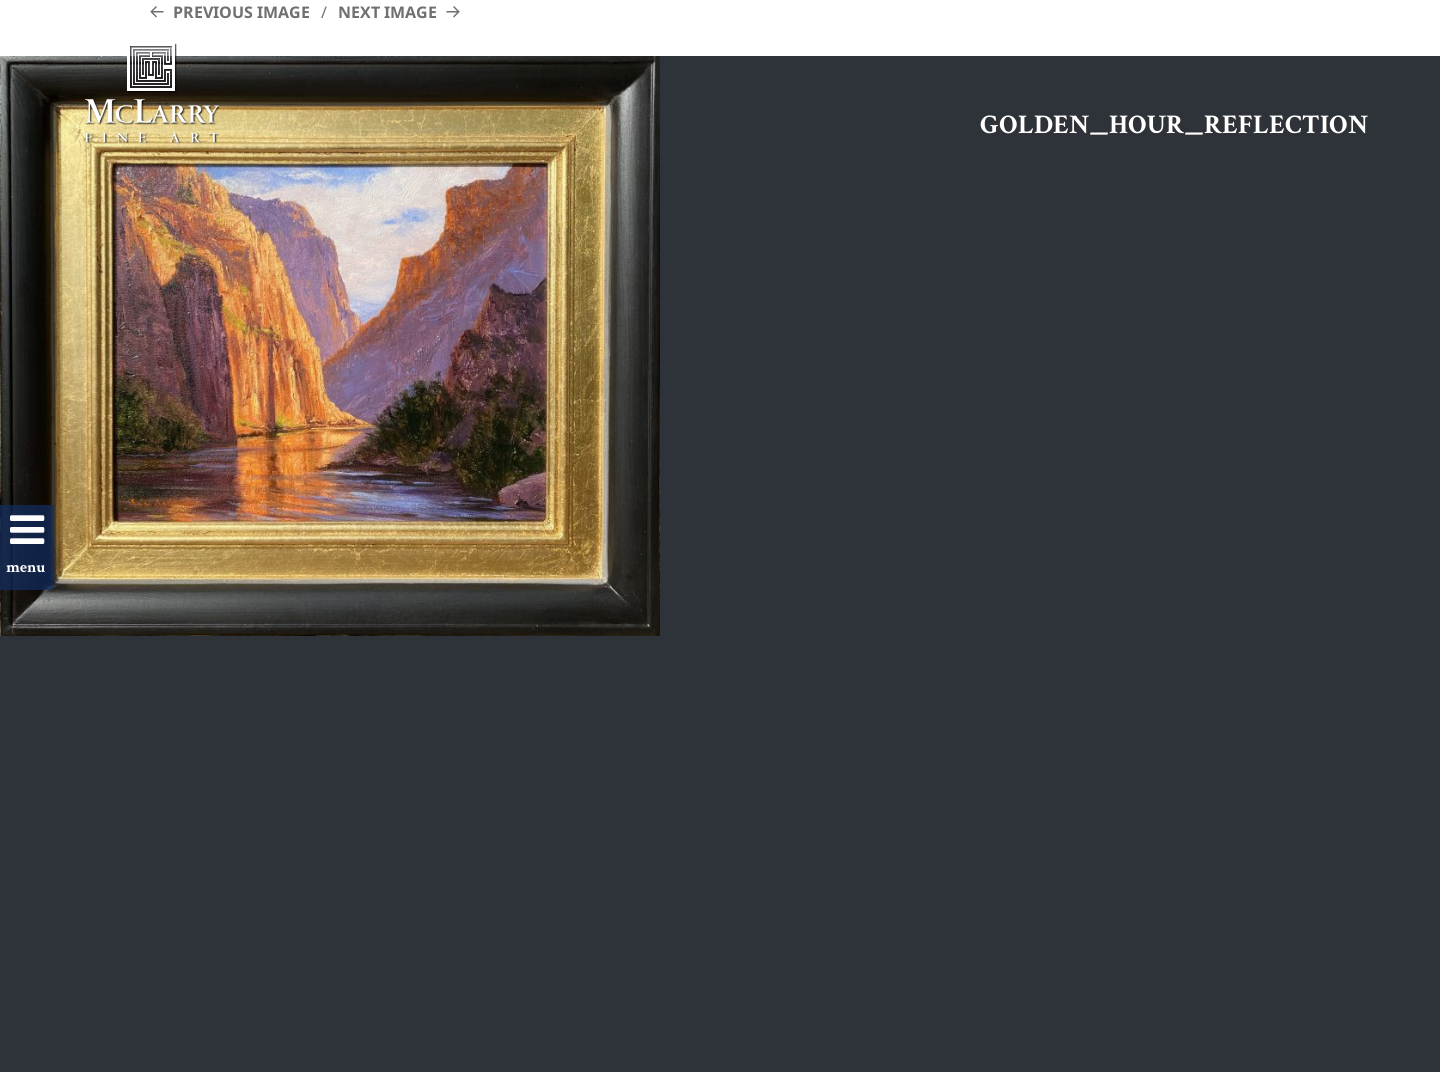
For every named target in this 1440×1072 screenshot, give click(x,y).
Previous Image (241, 12)
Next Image (387, 12)
